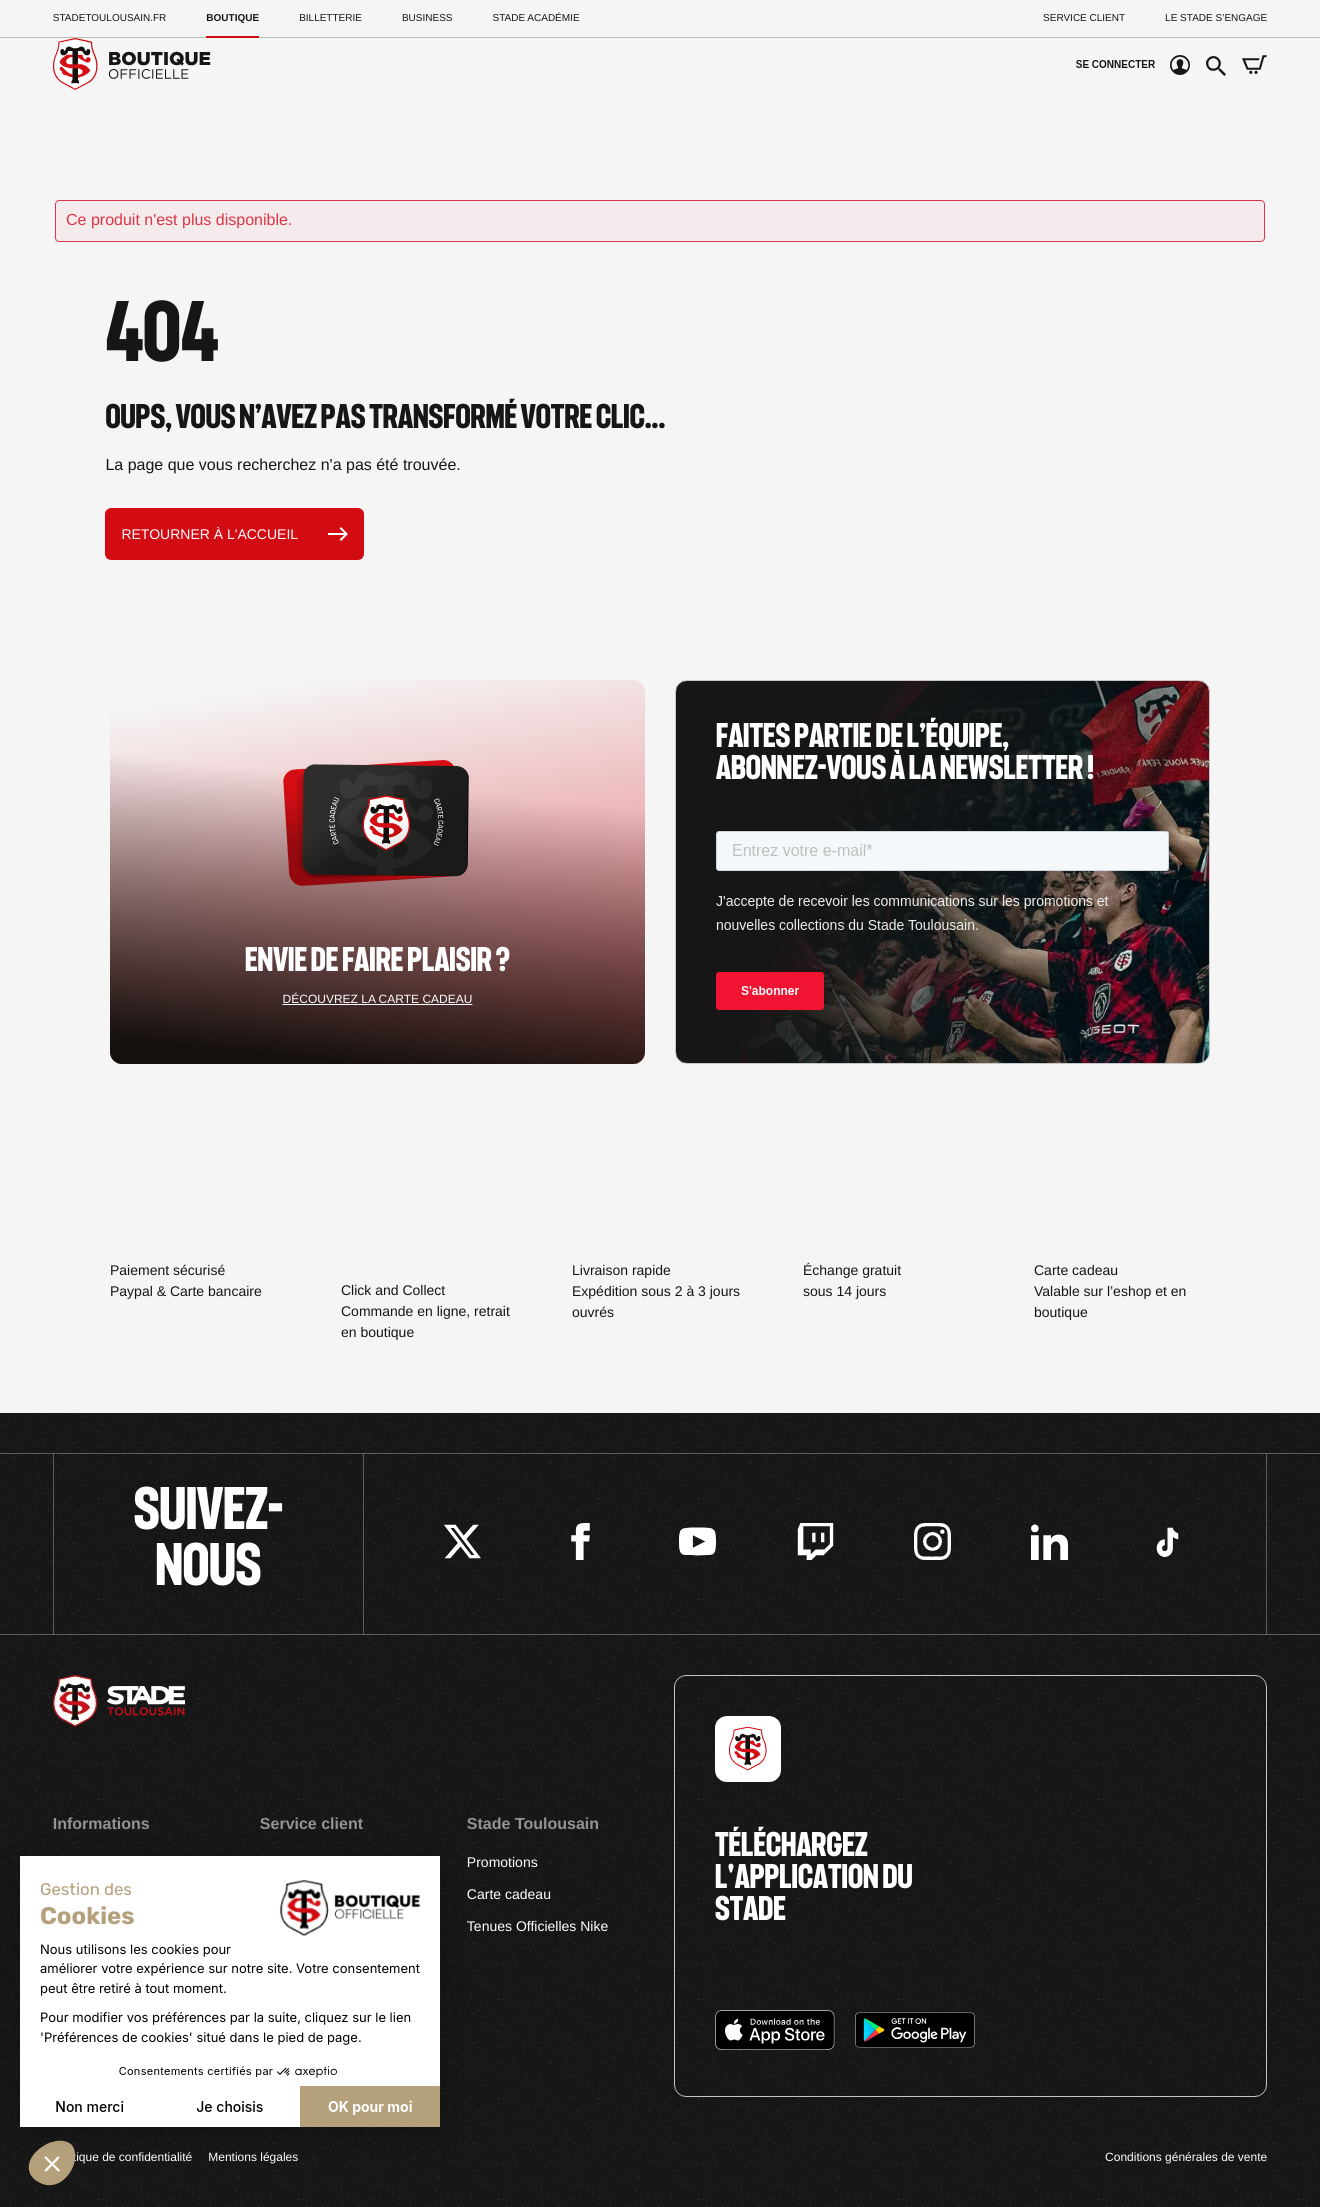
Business (427, 18)
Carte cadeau (509, 1894)
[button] (52, 2163)
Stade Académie (536, 18)
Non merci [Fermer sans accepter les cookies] (89, 2106)
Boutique (232, 18)
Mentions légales (253, 2157)
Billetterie (330, 18)
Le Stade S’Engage (1216, 18)
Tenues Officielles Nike (537, 1926)
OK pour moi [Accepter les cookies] (370, 2106)
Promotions (502, 1862)
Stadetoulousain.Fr (110, 18)
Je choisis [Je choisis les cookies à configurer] (229, 2106)
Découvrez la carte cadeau (378, 999)
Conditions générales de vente (1186, 2157)
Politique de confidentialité (122, 2157)
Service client (1084, 18)
